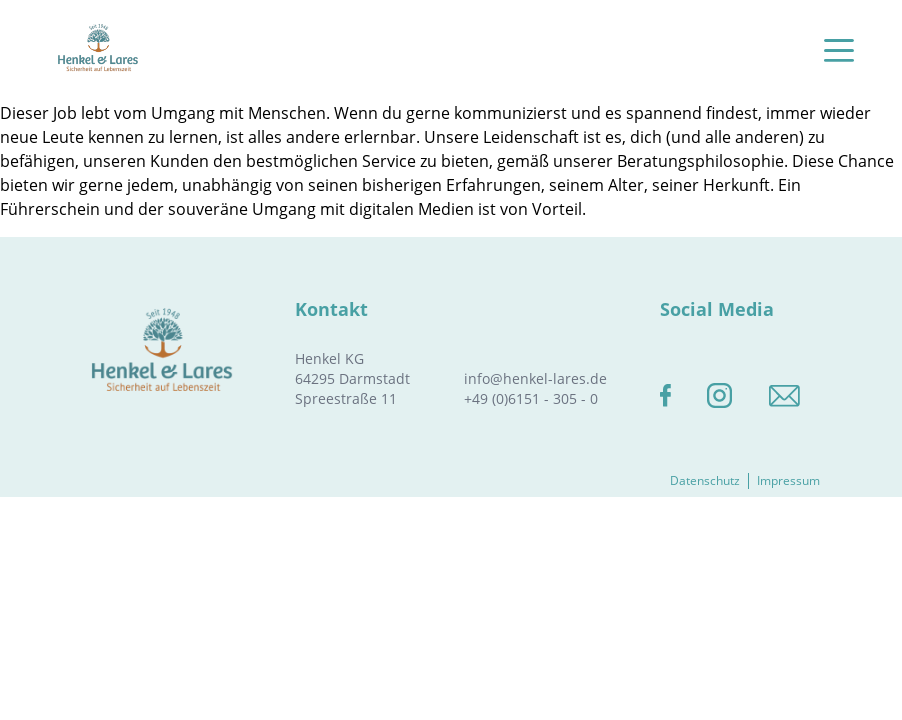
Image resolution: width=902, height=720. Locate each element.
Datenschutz (705, 480)
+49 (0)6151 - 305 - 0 (531, 398)
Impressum (788, 480)
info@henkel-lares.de (535, 378)
